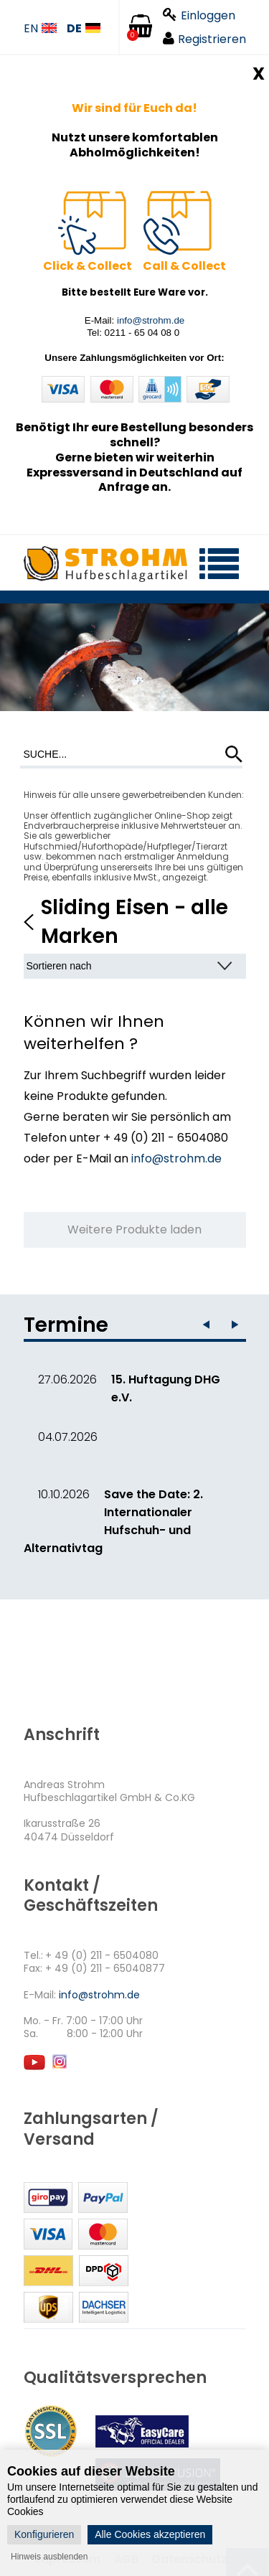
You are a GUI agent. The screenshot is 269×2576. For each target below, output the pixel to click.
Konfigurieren (44, 2534)
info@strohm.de (150, 320)
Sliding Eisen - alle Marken (134, 921)
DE (83, 29)
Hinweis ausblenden (49, 2557)
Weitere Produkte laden (134, 1229)
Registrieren (204, 39)
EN (40, 29)
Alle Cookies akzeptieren (150, 2534)
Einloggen (199, 15)
